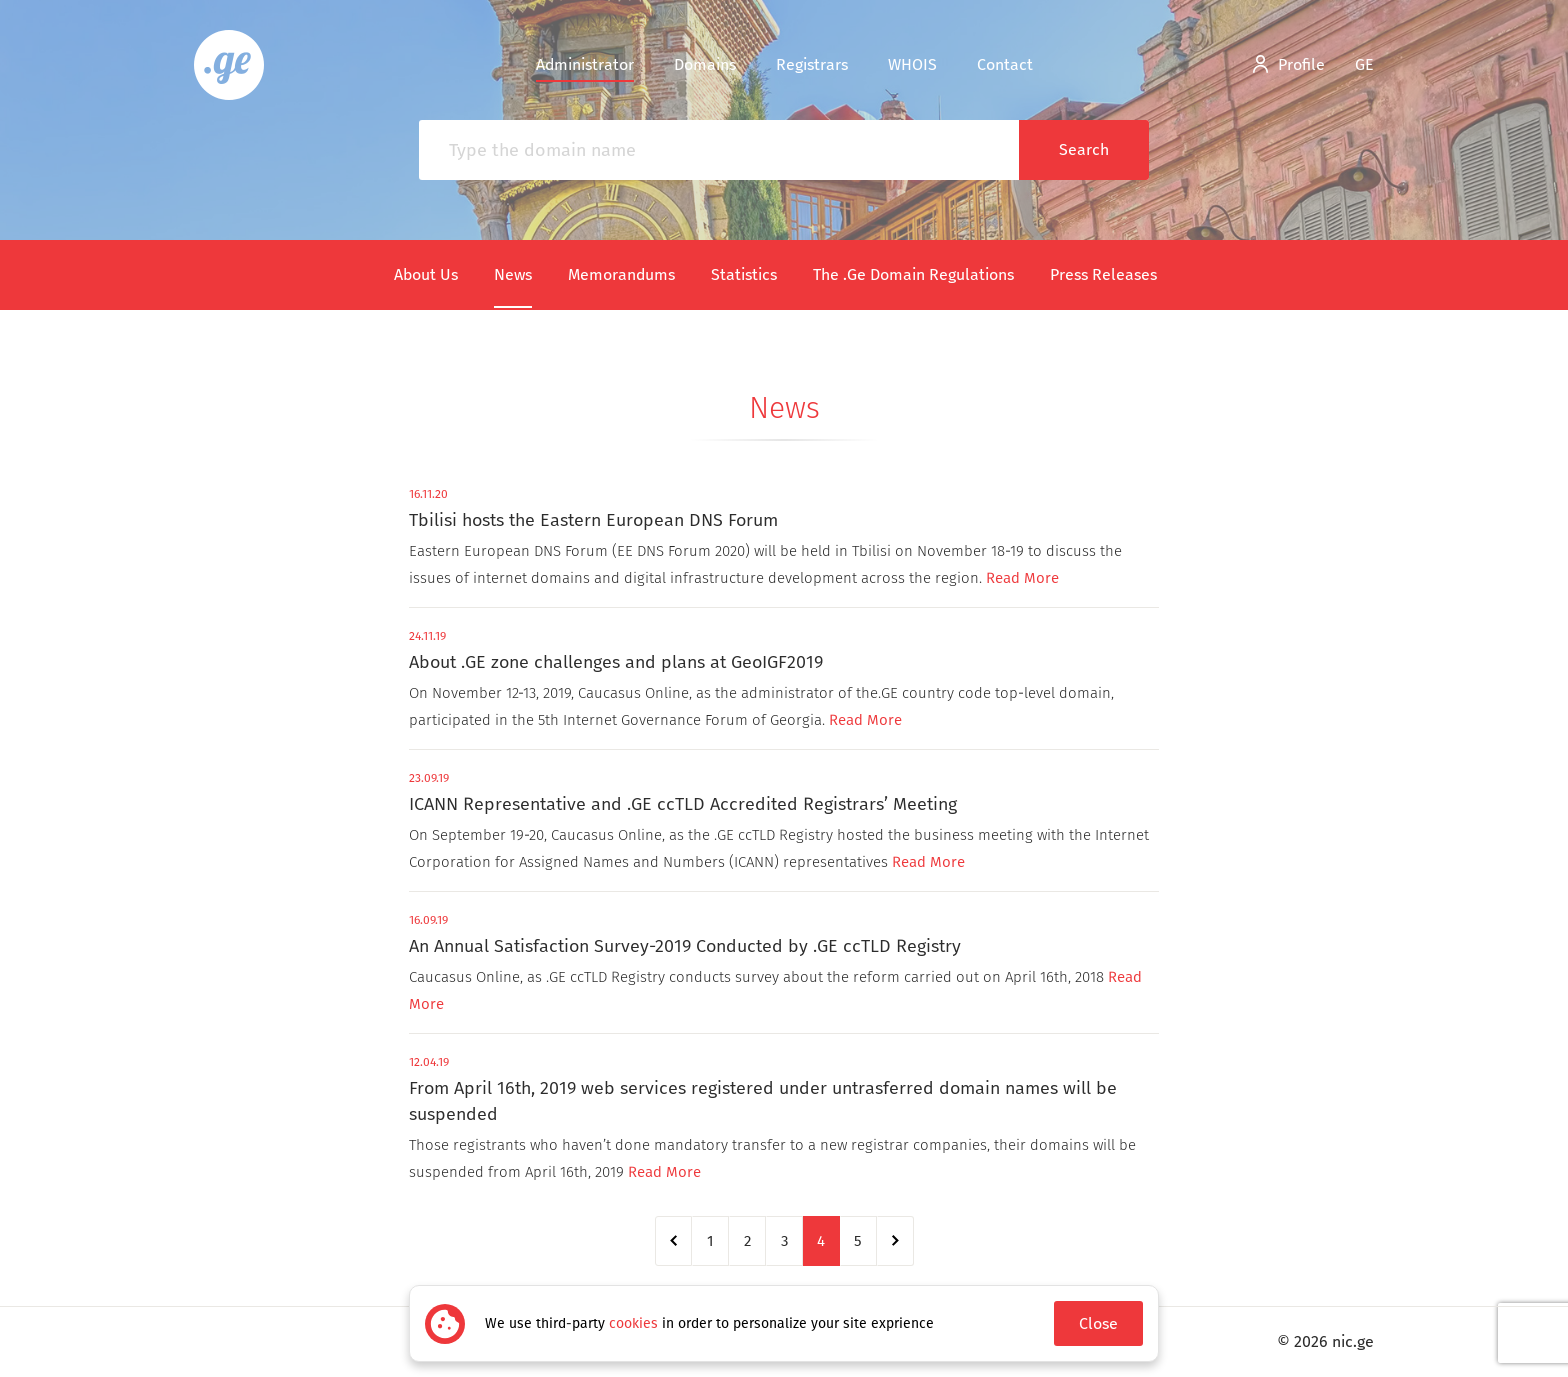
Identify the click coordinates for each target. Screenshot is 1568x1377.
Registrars (812, 64)
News (513, 274)
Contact (1005, 64)
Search (1084, 149)
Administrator (585, 64)
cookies (633, 1323)
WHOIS (912, 64)
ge (1364, 64)
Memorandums (621, 274)
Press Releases (1103, 274)
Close (1098, 1323)
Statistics (744, 274)
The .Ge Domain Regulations (913, 274)
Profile (1289, 64)
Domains (705, 64)
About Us (426, 274)
